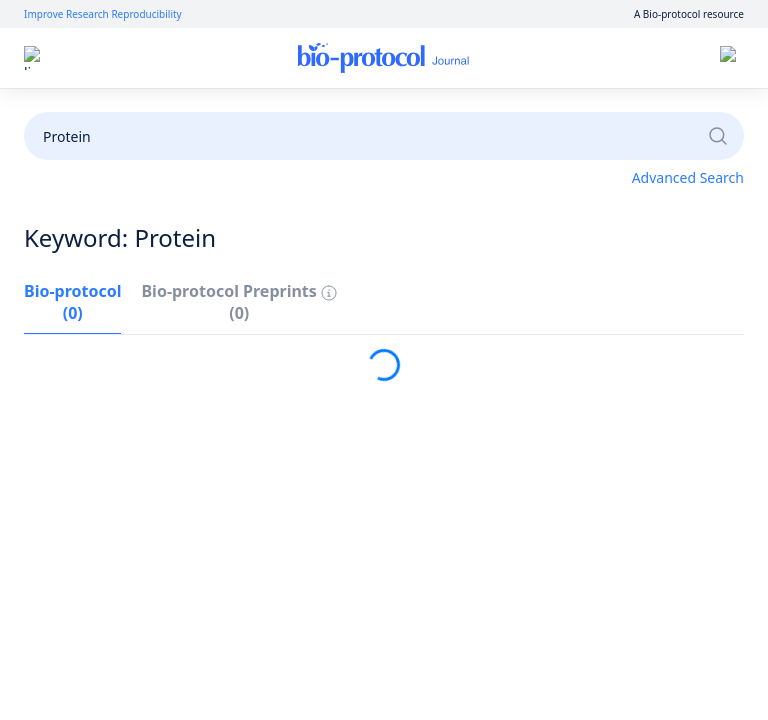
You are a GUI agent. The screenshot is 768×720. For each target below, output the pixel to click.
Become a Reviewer (591, 112)
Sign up (617, 58)
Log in (546, 58)
